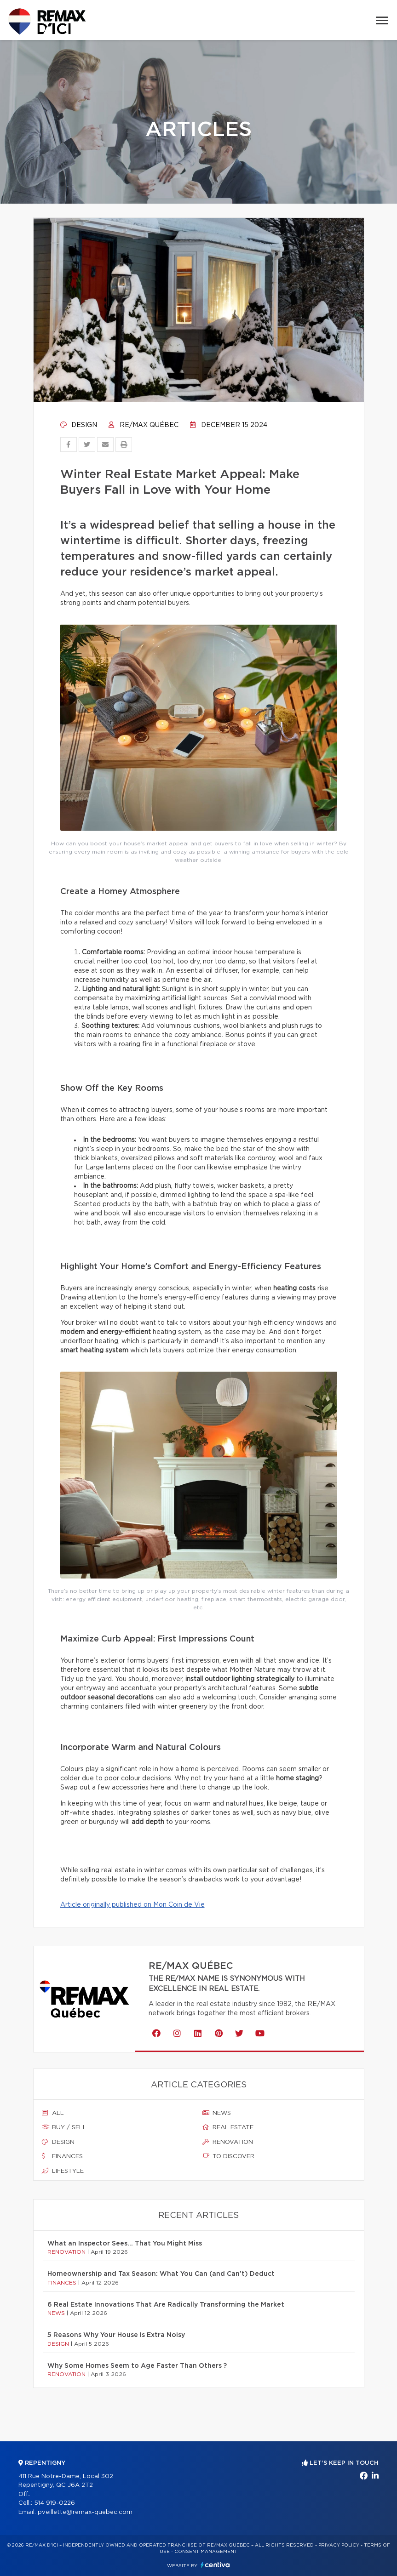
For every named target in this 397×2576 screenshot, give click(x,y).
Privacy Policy (338, 2545)
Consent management (205, 2551)
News (216, 2113)
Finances (62, 2156)
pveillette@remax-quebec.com (85, 2512)
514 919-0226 (54, 2503)
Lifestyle (63, 2171)
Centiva (215, 2565)
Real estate (227, 2127)
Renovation (227, 2142)
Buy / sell (64, 2127)
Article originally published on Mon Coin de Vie (132, 1905)
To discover (228, 2156)
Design (78, 425)
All (53, 2113)
